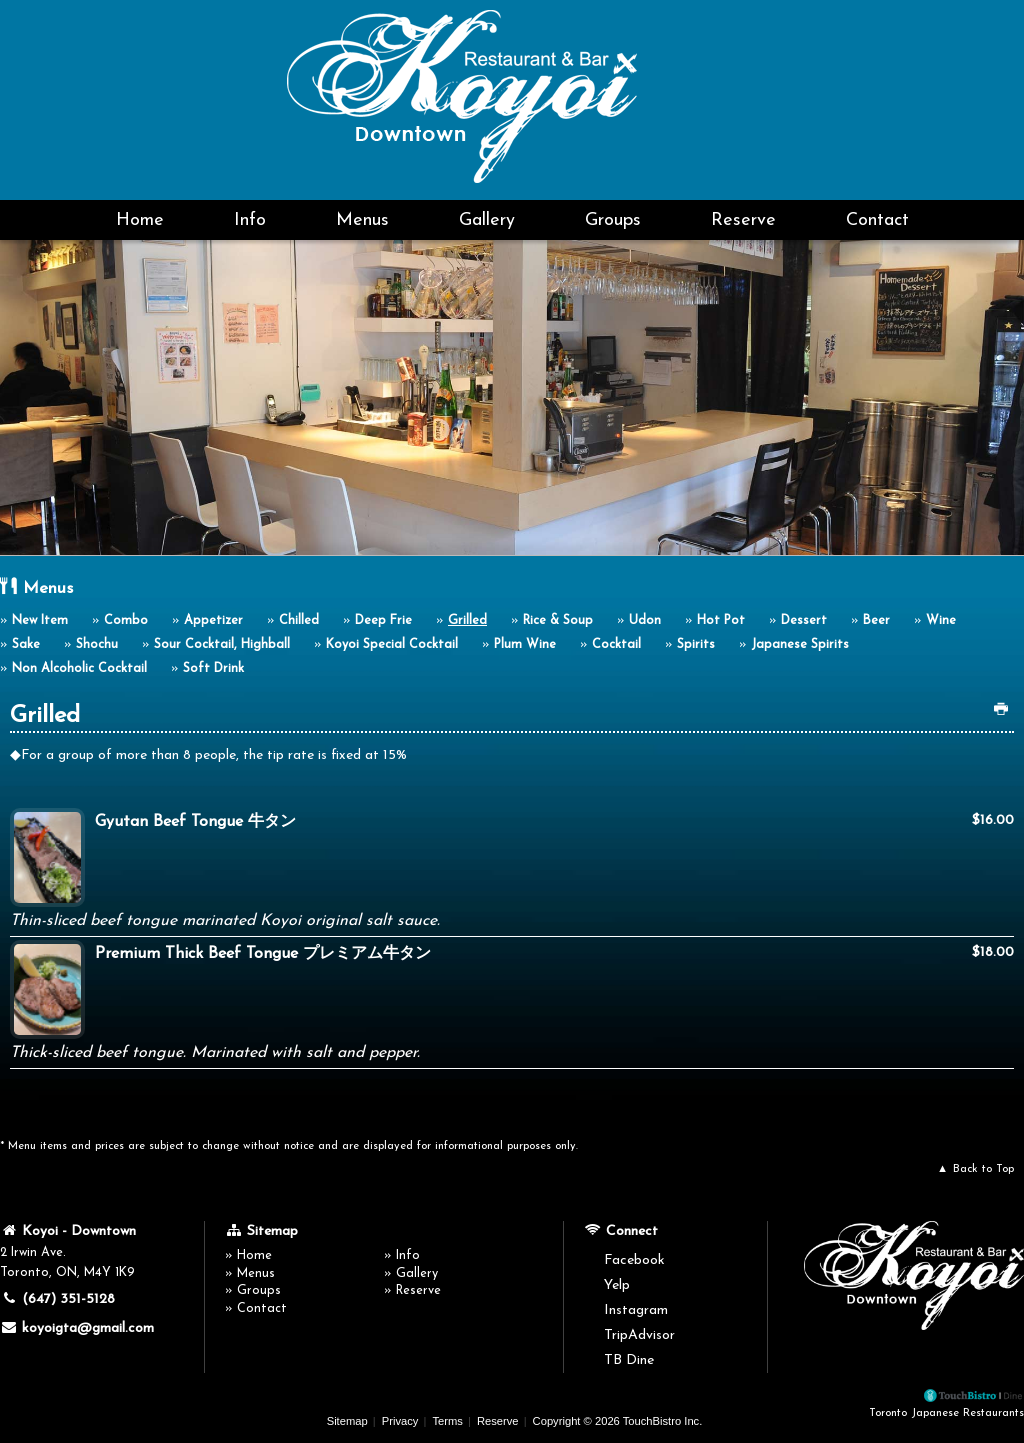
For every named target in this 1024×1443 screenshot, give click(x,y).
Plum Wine (525, 645)
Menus (362, 220)
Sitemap (347, 1421)
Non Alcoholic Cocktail (79, 669)
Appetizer (213, 621)
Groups (613, 220)
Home (140, 220)
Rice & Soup (558, 621)
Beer (876, 621)
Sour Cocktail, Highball (222, 645)
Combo (126, 621)
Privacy (400, 1421)
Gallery (487, 220)
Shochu (97, 645)
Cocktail (616, 645)
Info (250, 220)
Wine (941, 621)
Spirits (696, 645)
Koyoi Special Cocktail (392, 645)
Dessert (804, 621)
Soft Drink (213, 669)
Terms (447, 1421)
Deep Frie (383, 621)
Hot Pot (721, 621)
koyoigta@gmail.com (77, 1328)
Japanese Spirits (800, 645)
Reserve (743, 220)
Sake (26, 645)
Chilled (299, 621)
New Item (40, 621)
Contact (877, 220)
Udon (645, 621)
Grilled (467, 621)
